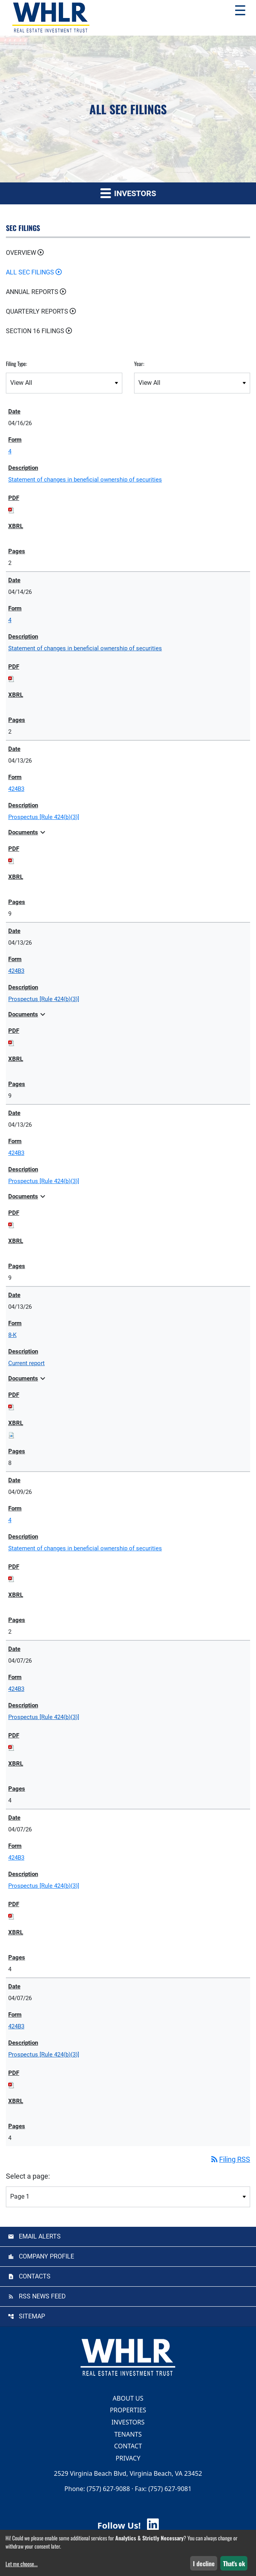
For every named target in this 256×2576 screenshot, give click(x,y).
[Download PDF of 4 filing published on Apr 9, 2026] (11, 1578)
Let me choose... (21, 2564)
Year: (139, 363)
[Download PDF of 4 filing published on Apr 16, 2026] (11, 509)
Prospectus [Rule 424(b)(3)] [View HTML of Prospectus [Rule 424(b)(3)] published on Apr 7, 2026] (43, 1717)
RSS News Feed (42, 2296)
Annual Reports (32, 292)
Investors (128, 2422)
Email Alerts (40, 2236)
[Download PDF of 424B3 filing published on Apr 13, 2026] (11, 860)
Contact (128, 2446)
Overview (21, 252)
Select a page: (28, 2176)
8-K (12, 1335)
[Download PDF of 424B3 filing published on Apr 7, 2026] (11, 1747)
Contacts (35, 2276)
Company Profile (46, 2256)
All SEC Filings (30, 272)
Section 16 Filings (35, 331)
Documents (27, 832)
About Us (128, 2398)
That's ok (234, 2563)
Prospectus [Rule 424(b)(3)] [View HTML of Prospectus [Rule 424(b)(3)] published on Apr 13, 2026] (43, 817)
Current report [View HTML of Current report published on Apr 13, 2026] (26, 1363)
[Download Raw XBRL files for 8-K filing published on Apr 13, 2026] (11, 1434)
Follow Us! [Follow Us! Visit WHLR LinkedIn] (127, 2525)
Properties (128, 2410)
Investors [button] (128, 193)
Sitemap (32, 2316)
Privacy (128, 2458)
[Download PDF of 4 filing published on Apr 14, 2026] (11, 678)
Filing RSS (230, 2159)
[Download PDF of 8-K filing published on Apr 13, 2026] (11, 1406)
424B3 (16, 788)
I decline (204, 2563)
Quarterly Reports (37, 311)
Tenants (128, 2434)
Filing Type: (16, 363)
